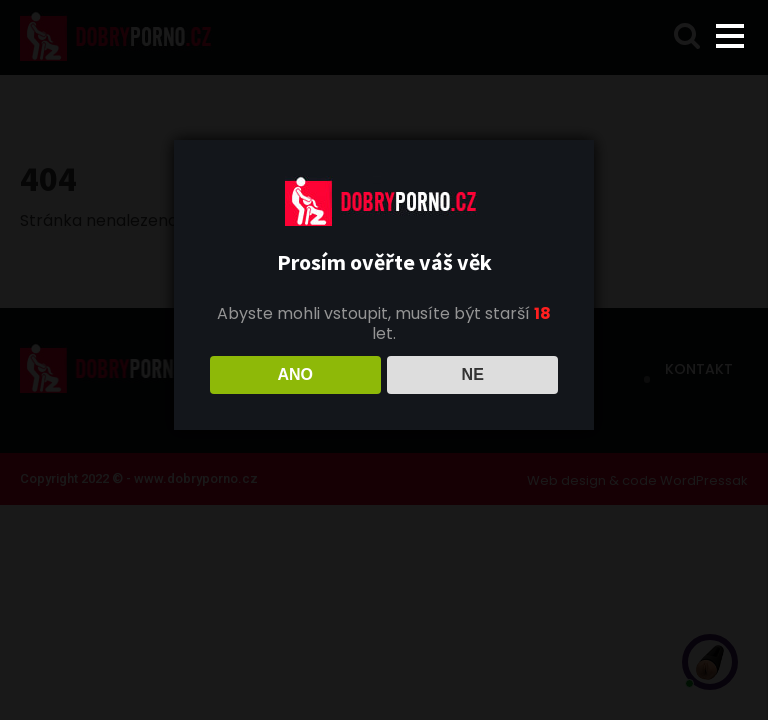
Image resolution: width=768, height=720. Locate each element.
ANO (295, 374)
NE (473, 374)
